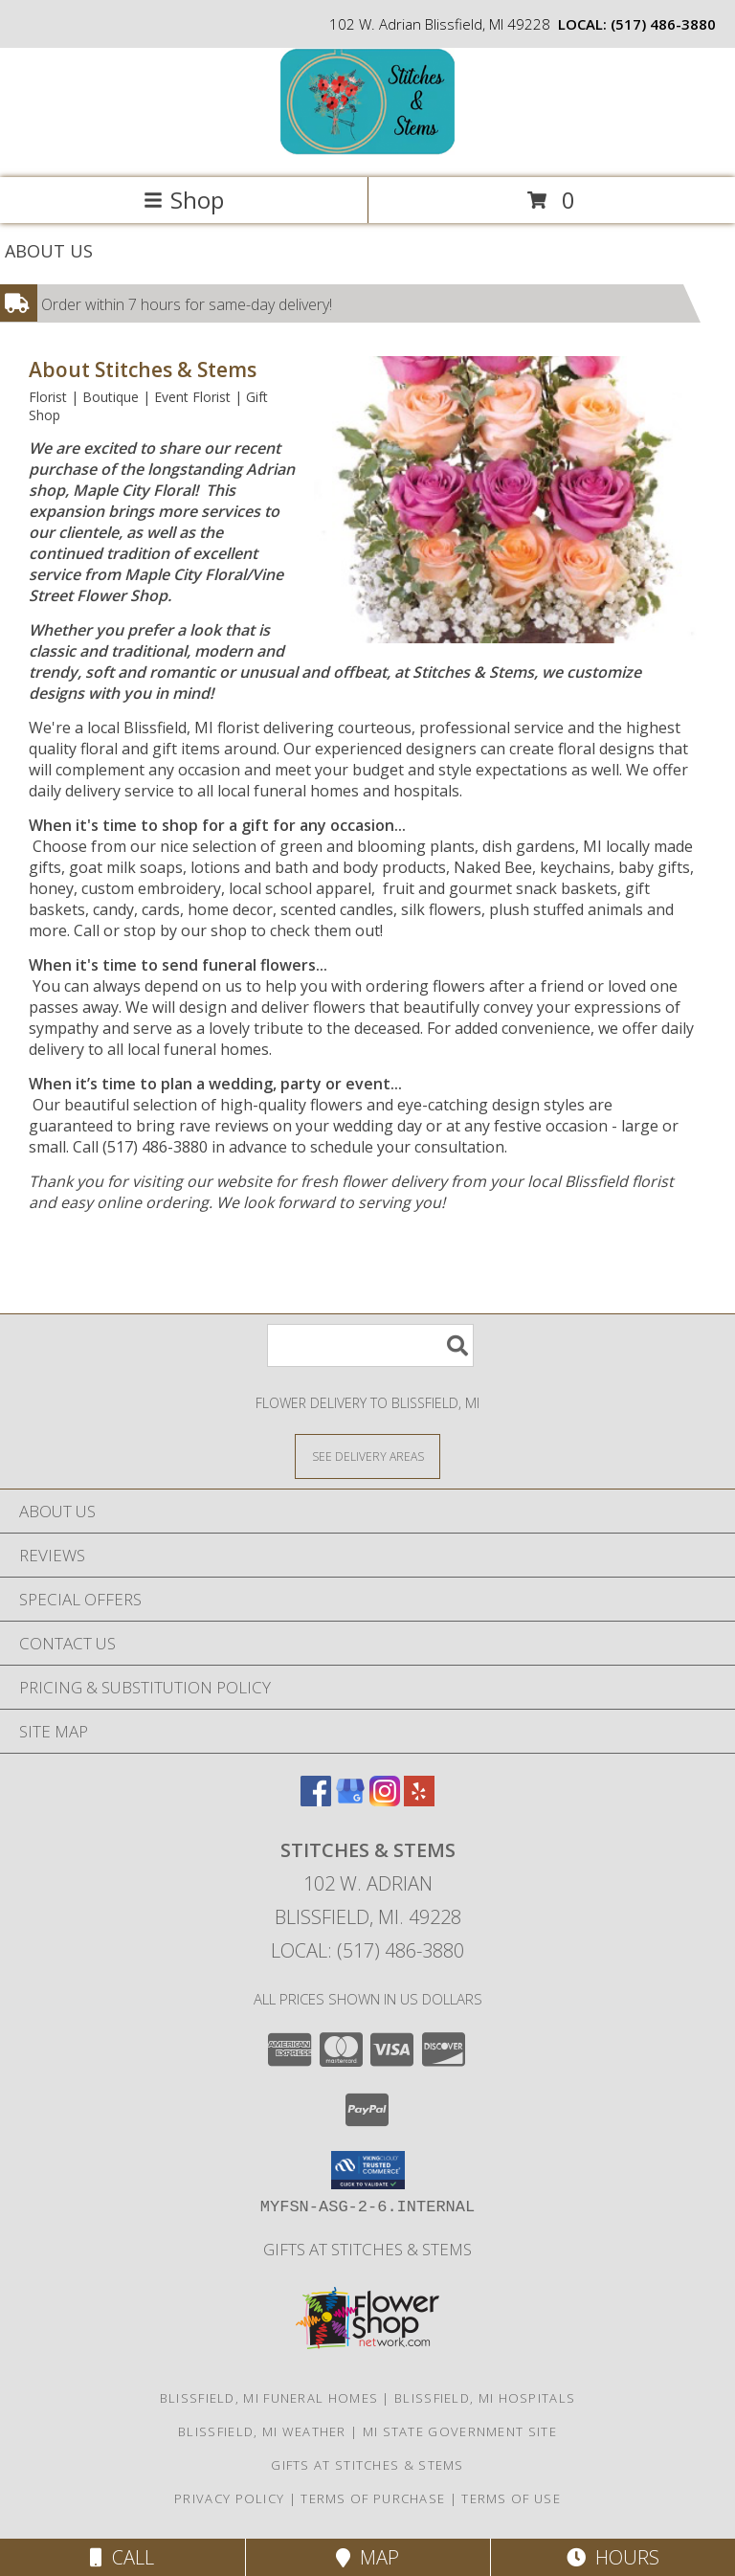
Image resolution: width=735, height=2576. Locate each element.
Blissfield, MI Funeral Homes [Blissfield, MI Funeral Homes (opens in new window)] (269, 2398)
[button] (368, 2170)
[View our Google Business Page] (350, 1800)
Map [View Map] (367, 2557)
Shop (184, 199)
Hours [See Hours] (613, 2557)
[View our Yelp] (419, 1800)
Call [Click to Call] (122, 2557)
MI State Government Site (460, 2431)
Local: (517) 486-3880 (367, 1950)
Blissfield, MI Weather (262, 2431)
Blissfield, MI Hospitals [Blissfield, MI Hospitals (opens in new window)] (484, 2398)
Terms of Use (511, 2498)
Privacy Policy (229, 2498)
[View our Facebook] (316, 1800)
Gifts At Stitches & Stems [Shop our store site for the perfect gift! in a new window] (367, 2249)
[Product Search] (370, 1345)
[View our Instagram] (384, 1800)
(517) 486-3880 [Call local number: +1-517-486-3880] (663, 24)
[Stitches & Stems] (367, 150)
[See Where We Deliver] (367, 1455)
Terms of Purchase (373, 2498)
